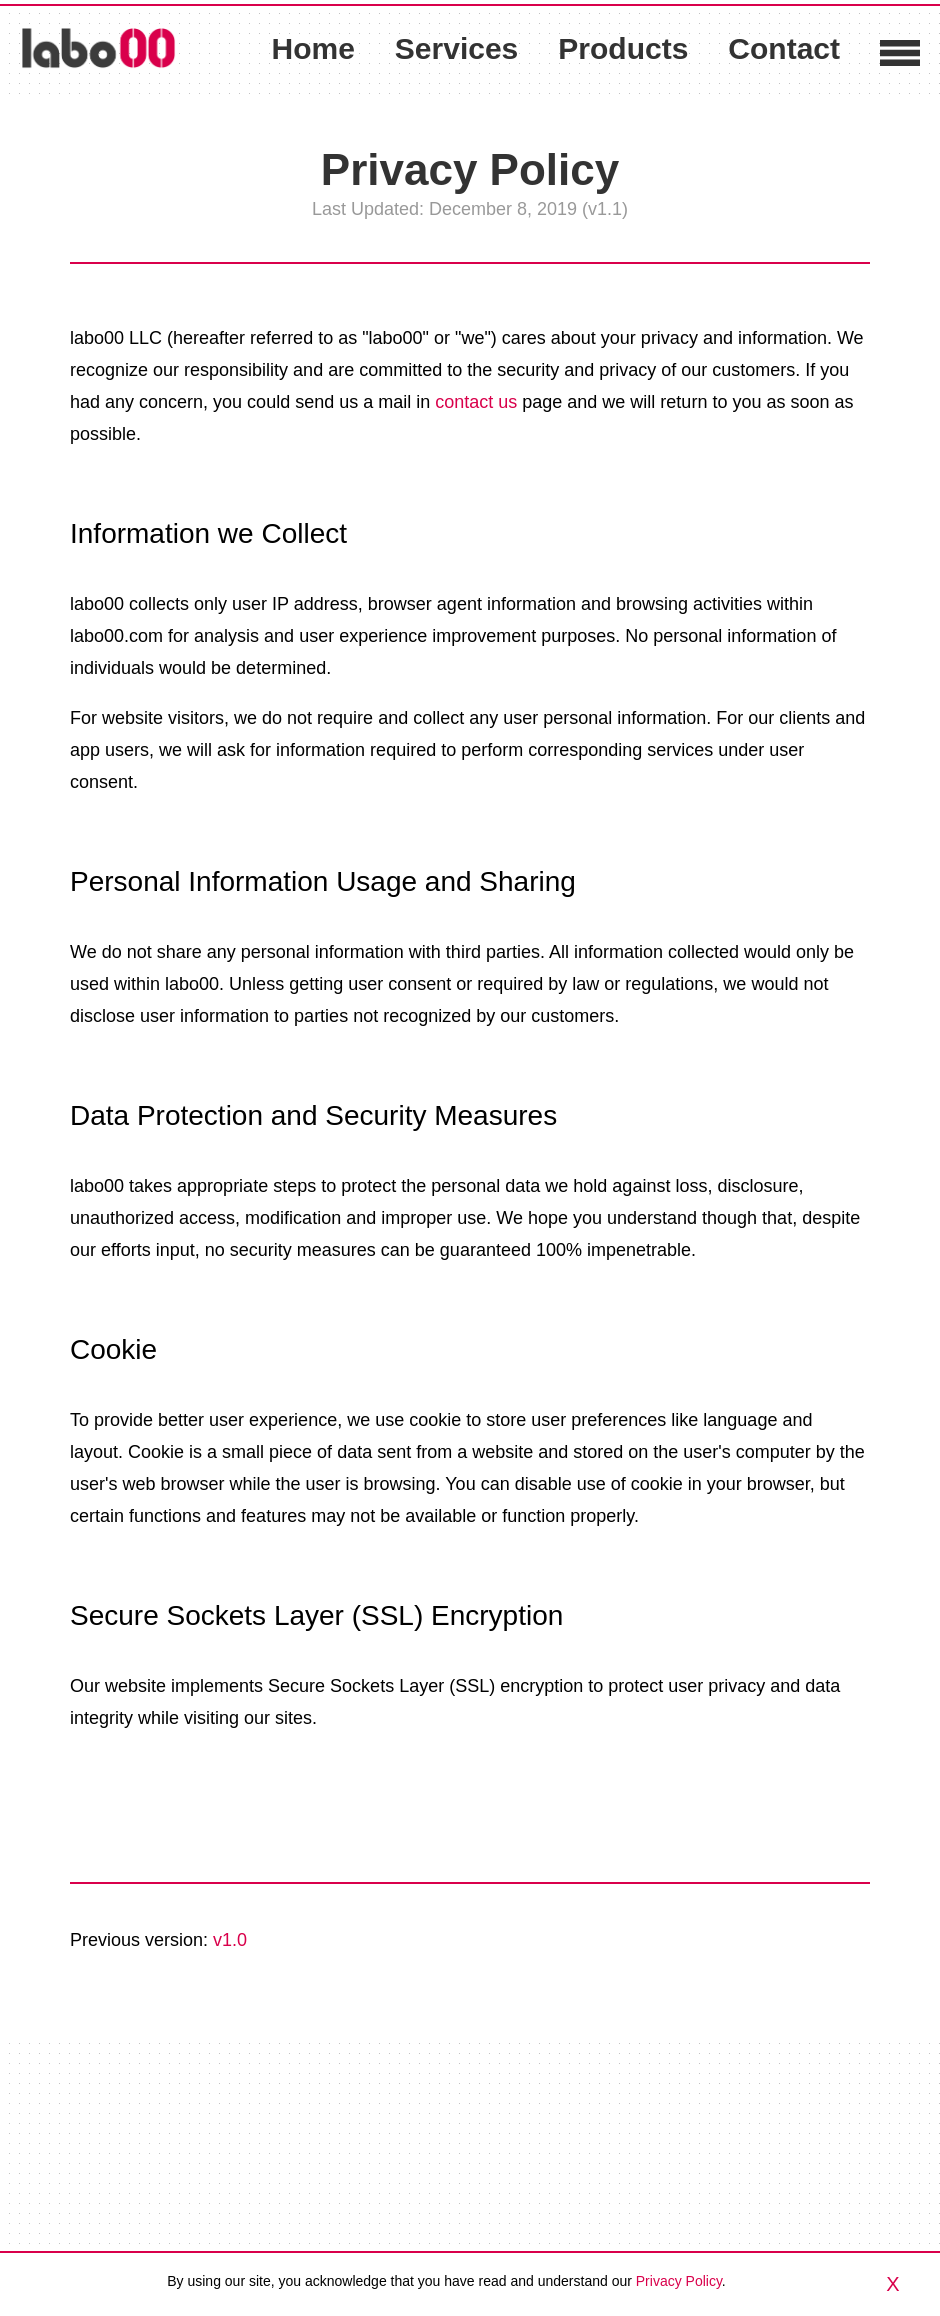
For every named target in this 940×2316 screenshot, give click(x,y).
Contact (784, 48)
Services (456, 49)
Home (312, 48)
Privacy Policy (679, 2281)
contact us (476, 402)
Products (623, 49)
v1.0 (230, 1940)
